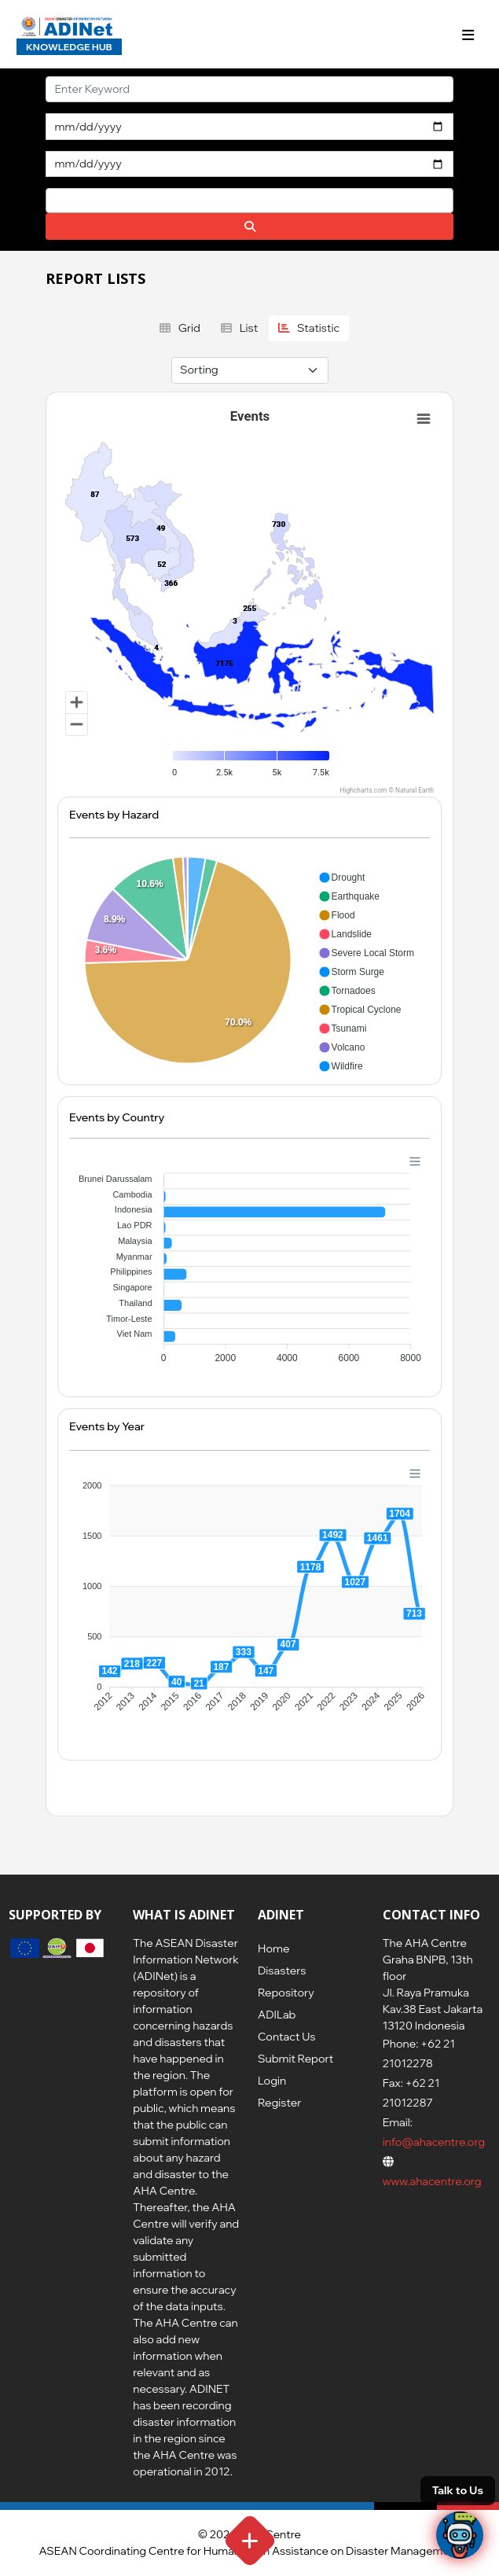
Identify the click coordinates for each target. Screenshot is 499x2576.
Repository (286, 1992)
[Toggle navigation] (468, 35)
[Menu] (415, 1161)
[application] (249, 961)
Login (272, 2081)
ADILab (276, 2014)
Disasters (282, 1970)
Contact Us (286, 2037)
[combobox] (249, 200)
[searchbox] (54, 200)
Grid (180, 328)
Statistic (308, 328)
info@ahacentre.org (434, 2142)
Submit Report (295, 2059)
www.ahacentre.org (432, 2181)
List (240, 328)
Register (279, 2103)
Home (273, 1948)
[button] (341, 877)
